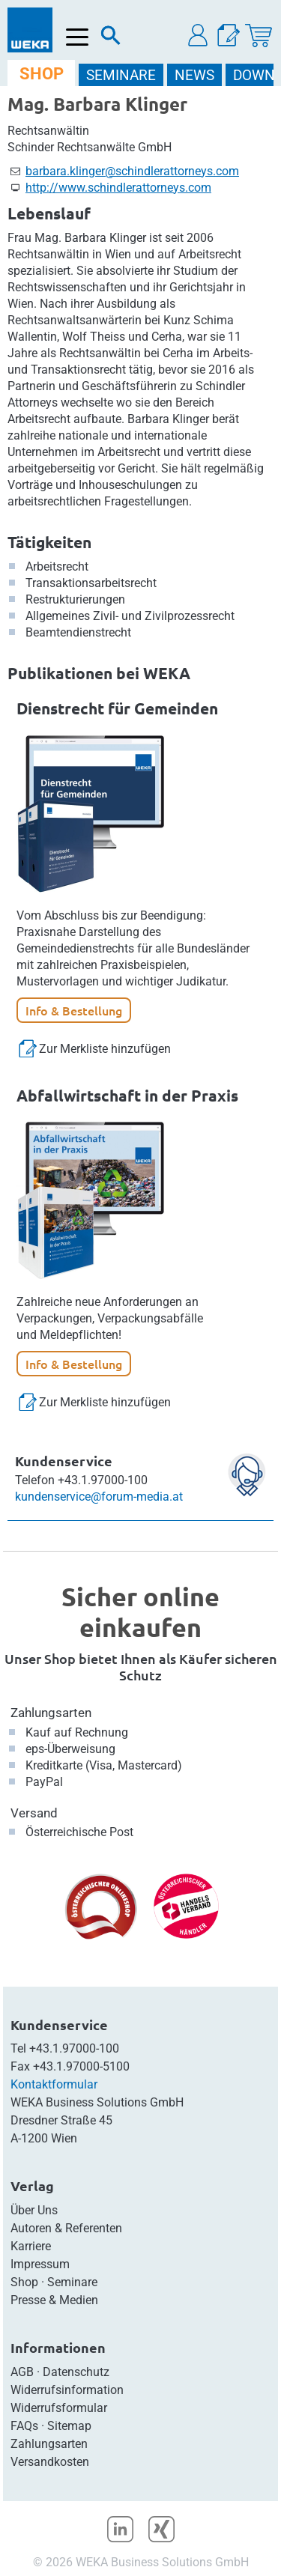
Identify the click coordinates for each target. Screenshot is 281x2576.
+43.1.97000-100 (74, 2048)
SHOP (41, 73)
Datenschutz (76, 2372)
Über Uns (34, 2210)
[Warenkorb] (259, 35)
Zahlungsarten (50, 1712)
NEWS (194, 75)
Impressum (40, 2264)
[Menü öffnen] (77, 37)
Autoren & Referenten (66, 2228)
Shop (24, 2282)
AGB (22, 2372)
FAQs (24, 2426)
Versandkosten (49, 2462)
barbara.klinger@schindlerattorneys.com (132, 171)
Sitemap (69, 2426)
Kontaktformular (53, 2084)
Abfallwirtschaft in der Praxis (127, 1095)
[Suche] (111, 39)
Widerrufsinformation (67, 2390)
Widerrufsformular (58, 2408)
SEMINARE (121, 75)
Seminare (72, 2282)
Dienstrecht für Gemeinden (117, 708)
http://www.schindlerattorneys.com (118, 187)
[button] (199, 35)
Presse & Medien (54, 2300)
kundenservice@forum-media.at (99, 1496)
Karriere (30, 2246)
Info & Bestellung (73, 1010)
